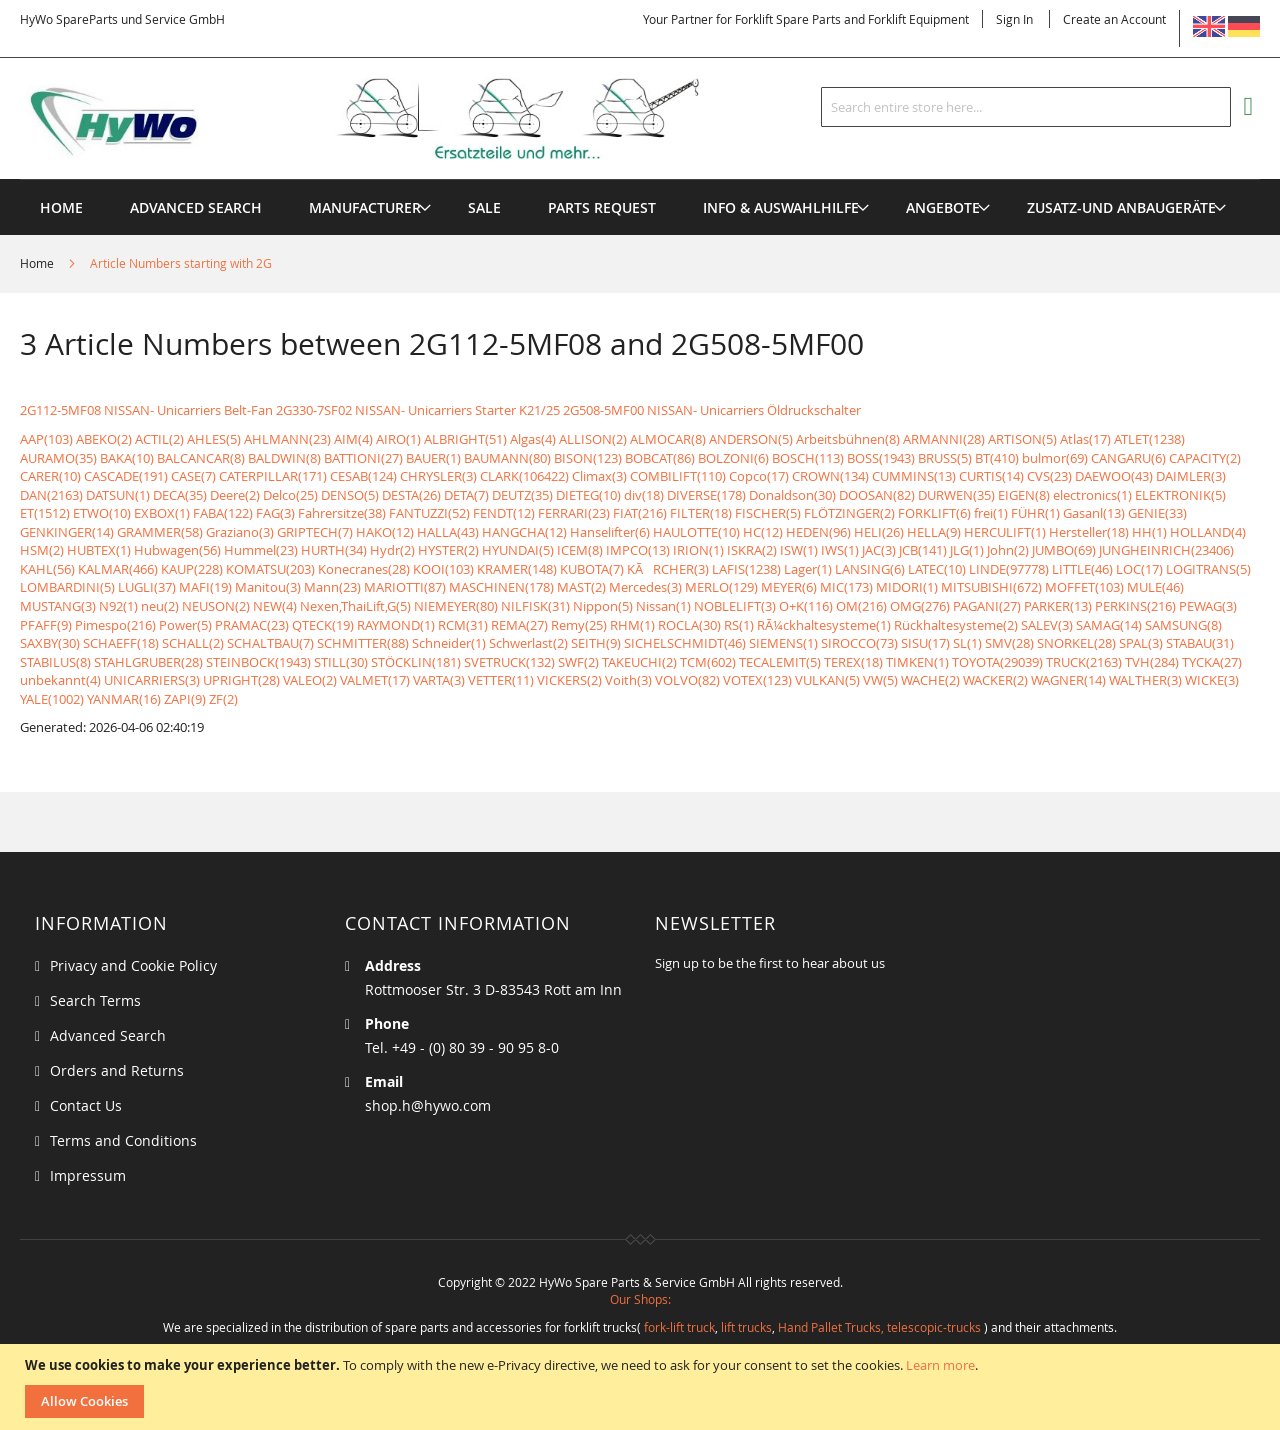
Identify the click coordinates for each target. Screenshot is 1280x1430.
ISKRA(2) (752, 550)
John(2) (1008, 550)
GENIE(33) (1157, 513)
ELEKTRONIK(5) (1180, 495)
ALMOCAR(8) (668, 439)
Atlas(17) (1085, 439)
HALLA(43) (448, 532)
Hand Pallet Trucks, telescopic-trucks (879, 1327)
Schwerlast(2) (528, 643)
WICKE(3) (1212, 680)
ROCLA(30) (689, 625)
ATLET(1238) (1149, 439)
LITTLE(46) (1082, 569)
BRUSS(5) (945, 458)
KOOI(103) (443, 569)
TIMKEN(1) (917, 662)
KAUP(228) (192, 569)
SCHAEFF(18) (121, 643)
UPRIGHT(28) (241, 680)
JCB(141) (923, 550)
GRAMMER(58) (160, 532)
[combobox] (1026, 107)
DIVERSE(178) (706, 495)
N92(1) (118, 606)
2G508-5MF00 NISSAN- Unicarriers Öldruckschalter (712, 410)
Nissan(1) (663, 606)
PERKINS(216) (1135, 606)
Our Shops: (640, 1299)
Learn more (940, 1365)
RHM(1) (632, 625)
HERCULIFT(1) (1005, 532)
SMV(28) (1009, 643)
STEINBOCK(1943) (258, 662)
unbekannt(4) (60, 680)
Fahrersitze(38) (342, 513)
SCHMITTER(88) (363, 643)
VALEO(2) (310, 680)
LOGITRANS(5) (1208, 569)
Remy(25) (579, 625)
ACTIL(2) (159, 439)
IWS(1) (840, 550)
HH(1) (1149, 532)
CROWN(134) (830, 476)
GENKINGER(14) (67, 532)
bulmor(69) (1055, 458)
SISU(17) (925, 643)
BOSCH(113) (808, 458)
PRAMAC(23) (252, 625)
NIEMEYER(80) (456, 606)
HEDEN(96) (818, 532)
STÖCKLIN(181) (416, 662)
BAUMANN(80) (507, 458)
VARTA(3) (439, 680)
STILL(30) (341, 662)
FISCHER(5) (768, 513)
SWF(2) (578, 662)
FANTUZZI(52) (429, 513)
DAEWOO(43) (1114, 476)
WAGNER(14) (1068, 680)
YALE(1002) (52, 699)
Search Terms (95, 1000)
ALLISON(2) (593, 439)
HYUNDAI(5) (518, 550)
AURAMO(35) (58, 458)
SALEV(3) (1047, 625)
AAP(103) (46, 439)
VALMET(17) (375, 680)
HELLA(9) (934, 532)
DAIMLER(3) (1191, 476)
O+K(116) (806, 606)
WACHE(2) (930, 680)
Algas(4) (533, 439)
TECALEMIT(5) (780, 662)
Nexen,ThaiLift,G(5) (355, 606)
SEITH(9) (596, 643)
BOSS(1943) (881, 458)
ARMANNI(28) (944, 439)
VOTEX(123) (757, 680)
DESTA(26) (411, 495)
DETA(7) (466, 495)
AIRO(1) (398, 439)
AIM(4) (353, 439)
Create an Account (1114, 19)
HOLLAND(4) (1208, 532)
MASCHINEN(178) (501, 587)
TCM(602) (708, 662)
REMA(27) (519, 625)
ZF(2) (223, 699)
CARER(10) (50, 476)
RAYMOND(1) (396, 625)
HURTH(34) (334, 550)
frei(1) (991, 513)
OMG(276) (920, 606)
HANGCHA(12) (524, 532)
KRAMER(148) (517, 569)
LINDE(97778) (1009, 569)
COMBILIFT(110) (678, 476)
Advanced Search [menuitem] (196, 207)
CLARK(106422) (524, 476)
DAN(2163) (51, 495)
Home (38, 263)
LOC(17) (1139, 569)
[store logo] (392, 119)
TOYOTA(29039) (997, 662)
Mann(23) (332, 587)
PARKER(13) (1058, 606)
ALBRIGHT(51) (465, 439)
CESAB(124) (363, 476)
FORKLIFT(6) (934, 513)
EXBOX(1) (162, 513)
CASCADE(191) (126, 476)
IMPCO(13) (638, 550)
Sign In (1014, 19)
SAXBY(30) (50, 643)
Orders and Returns (117, 1070)
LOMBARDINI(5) (67, 587)
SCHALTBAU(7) (270, 643)
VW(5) (880, 680)
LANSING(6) (870, 569)
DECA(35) (180, 495)
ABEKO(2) (104, 439)
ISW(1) (799, 550)
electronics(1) (1092, 495)
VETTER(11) (501, 680)
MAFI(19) (205, 587)
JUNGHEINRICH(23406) (1166, 550)
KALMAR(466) (118, 569)
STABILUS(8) (55, 662)
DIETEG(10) (588, 495)
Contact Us (86, 1105)
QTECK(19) (323, 625)
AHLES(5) (214, 439)
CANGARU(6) (1128, 458)
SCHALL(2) (193, 643)
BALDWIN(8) (284, 458)
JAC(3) (879, 550)
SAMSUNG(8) (1183, 625)
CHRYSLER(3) (438, 476)
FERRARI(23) (574, 513)
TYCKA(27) (1212, 662)
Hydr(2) (392, 550)
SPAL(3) (1141, 643)
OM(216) (861, 606)
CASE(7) (193, 476)
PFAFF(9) (46, 625)
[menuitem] (365, 207)
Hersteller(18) (1089, 532)
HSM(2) (42, 550)
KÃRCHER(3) (668, 569)
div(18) (644, 495)
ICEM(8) (580, 550)
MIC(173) (846, 587)
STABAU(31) (1200, 643)
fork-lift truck (679, 1327)
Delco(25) (290, 495)
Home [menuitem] (61, 207)
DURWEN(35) (956, 495)
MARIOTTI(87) (405, 587)
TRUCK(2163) (1084, 662)
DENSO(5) (350, 495)
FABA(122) (223, 513)
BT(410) (997, 458)
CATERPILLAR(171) (273, 476)
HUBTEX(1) (99, 550)
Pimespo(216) (115, 625)
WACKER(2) (995, 680)
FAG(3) (275, 513)
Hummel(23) (261, 550)
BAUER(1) (433, 458)
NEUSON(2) (216, 606)
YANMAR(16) (124, 699)
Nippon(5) (603, 606)
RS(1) (739, 625)
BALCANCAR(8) (201, 458)
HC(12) (763, 532)
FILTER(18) (701, 513)
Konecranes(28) (364, 569)
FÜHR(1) (1035, 513)
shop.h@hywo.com (428, 1105)
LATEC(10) (937, 569)
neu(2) (160, 606)
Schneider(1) (449, 643)
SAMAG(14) (1109, 625)
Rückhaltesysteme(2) (956, 625)
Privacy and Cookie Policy (133, 965)
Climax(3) (599, 476)
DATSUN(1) (118, 495)
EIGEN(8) (1024, 495)
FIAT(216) (640, 513)
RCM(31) (463, 625)
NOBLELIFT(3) (735, 606)
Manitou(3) (268, 587)
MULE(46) (1155, 587)
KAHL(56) (47, 569)
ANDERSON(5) (751, 439)
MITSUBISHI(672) (991, 587)
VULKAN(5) (827, 680)
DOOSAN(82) (877, 495)
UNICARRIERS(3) (152, 680)
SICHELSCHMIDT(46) (685, 643)
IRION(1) (698, 550)
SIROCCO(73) (859, 643)
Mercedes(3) (645, 587)
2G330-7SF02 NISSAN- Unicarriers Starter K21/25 (418, 410)
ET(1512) (45, 513)
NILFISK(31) (535, 606)
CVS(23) (1049, 476)
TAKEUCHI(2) (639, 662)
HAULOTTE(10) (696, 532)
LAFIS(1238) (746, 569)
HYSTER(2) (448, 550)
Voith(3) (628, 680)
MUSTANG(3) (58, 606)
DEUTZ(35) (522, 495)
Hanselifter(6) (610, 532)
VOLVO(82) (687, 680)
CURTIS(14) (991, 476)
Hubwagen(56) (177, 550)
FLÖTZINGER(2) (849, 513)
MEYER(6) (789, 587)
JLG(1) (967, 550)
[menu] (640, 179)
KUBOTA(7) (592, 569)
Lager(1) (808, 569)
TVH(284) (1152, 662)
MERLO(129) (721, 587)
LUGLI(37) (147, 587)
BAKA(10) (127, 458)
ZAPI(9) (185, 699)
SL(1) (967, 643)
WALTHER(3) (1145, 680)
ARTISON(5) (1022, 439)
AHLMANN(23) (287, 439)
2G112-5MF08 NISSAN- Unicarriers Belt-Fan (146, 410)
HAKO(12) (385, 532)
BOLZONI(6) (733, 458)
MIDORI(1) (907, 587)
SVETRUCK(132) (509, 662)
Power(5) (185, 625)
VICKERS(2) (569, 680)
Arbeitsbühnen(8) (848, 439)
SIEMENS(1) (783, 643)
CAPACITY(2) (1205, 458)
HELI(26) (879, 532)
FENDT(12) (504, 513)
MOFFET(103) (1084, 587)
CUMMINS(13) (914, 476)
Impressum (88, 1175)
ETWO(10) (102, 513)
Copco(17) (759, 476)
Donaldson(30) (792, 495)
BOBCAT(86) (660, 458)
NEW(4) (275, 606)
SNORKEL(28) (1076, 643)
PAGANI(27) (987, 606)
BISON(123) (588, 458)
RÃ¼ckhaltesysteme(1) (824, 625)
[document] (642, 1387)
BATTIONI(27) (363, 458)
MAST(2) (581, 587)
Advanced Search (108, 1035)
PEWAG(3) (1208, 606)
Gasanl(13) (1094, 513)
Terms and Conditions (123, 1140)
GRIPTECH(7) (315, 532)
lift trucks (746, 1327)
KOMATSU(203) (270, 569)
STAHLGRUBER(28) (148, 662)
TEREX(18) (853, 662)
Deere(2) (235, 495)
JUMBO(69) (1064, 550)
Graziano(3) (240, 532)
